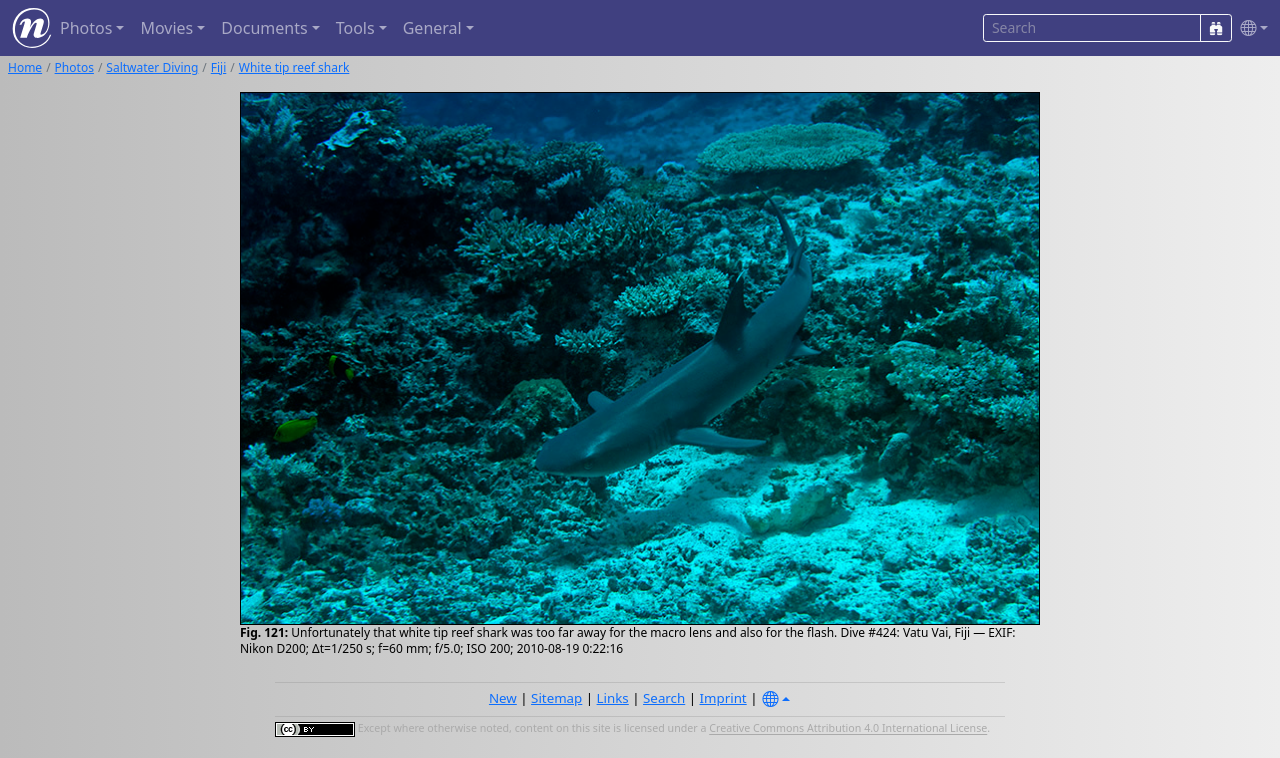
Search (664, 698)
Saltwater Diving (152, 67)
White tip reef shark (294, 67)
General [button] (432, 28)
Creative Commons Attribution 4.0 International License (848, 729)
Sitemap (556, 698)
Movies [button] (166, 28)
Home (25, 67)
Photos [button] (86, 28)
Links (613, 698)
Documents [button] (264, 28)
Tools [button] (355, 28)
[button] (1250, 28)
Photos (74, 67)
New (503, 698)
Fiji (219, 67)
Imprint (723, 698)
